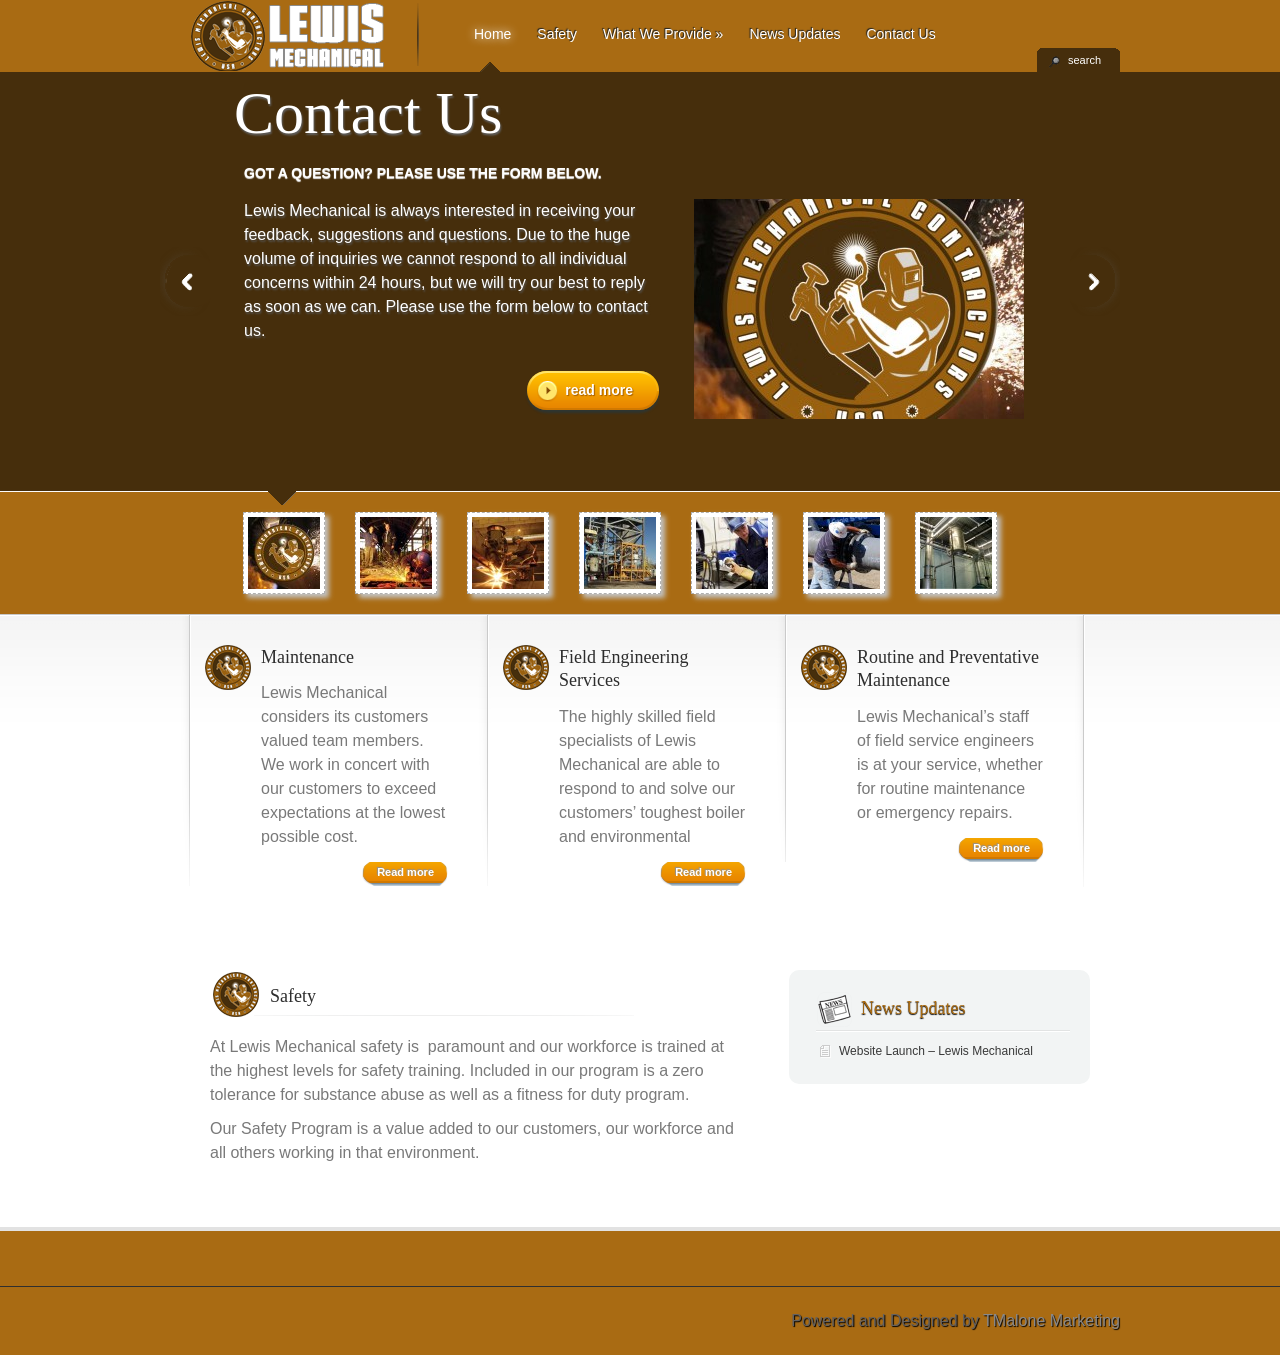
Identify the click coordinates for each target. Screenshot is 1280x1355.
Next (1092, 281)
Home (492, 34)
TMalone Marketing (1051, 1320)
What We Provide (663, 34)
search (1084, 60)
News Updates (794, 34)
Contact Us (900, 34)
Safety (557, 34)
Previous (188, 281)
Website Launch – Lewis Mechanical (936, 1051)
